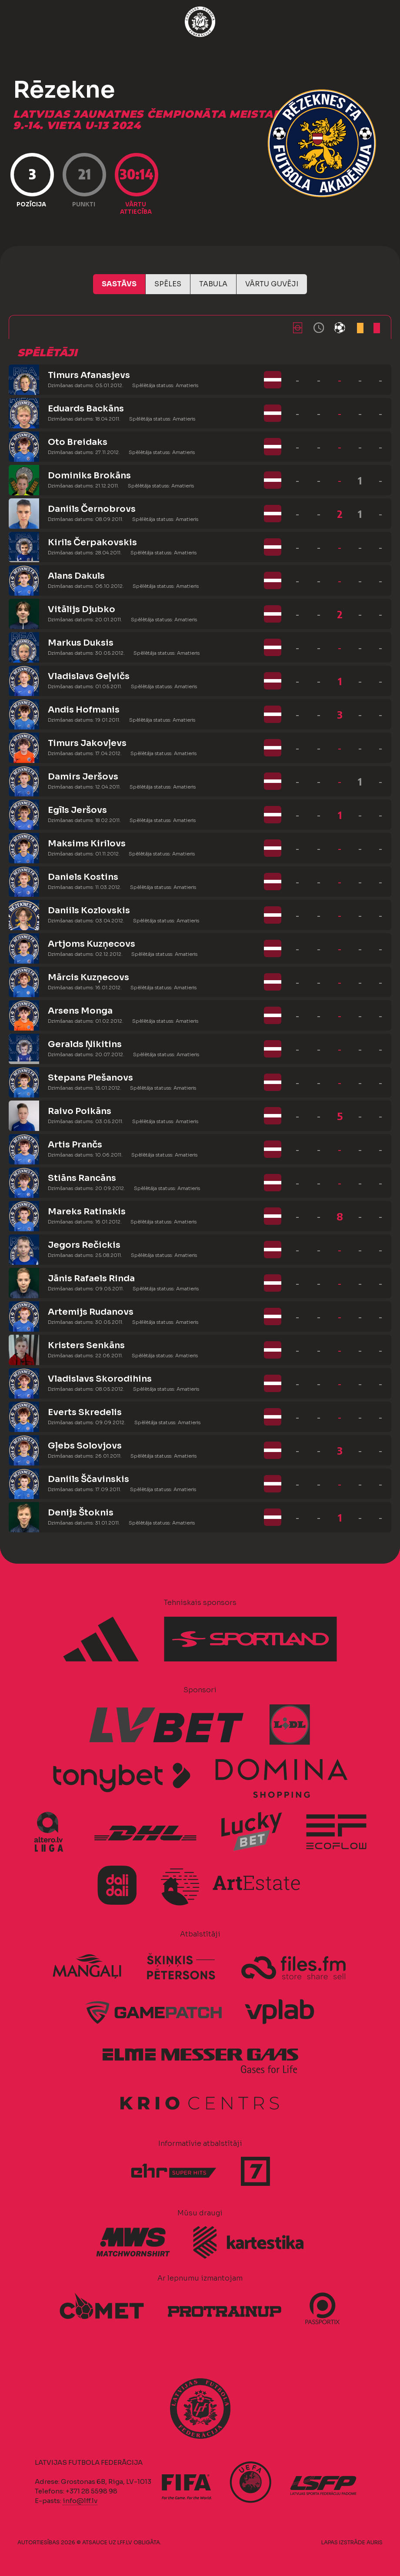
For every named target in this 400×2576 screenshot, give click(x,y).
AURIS (375, 2542)
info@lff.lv (80, 2500)
